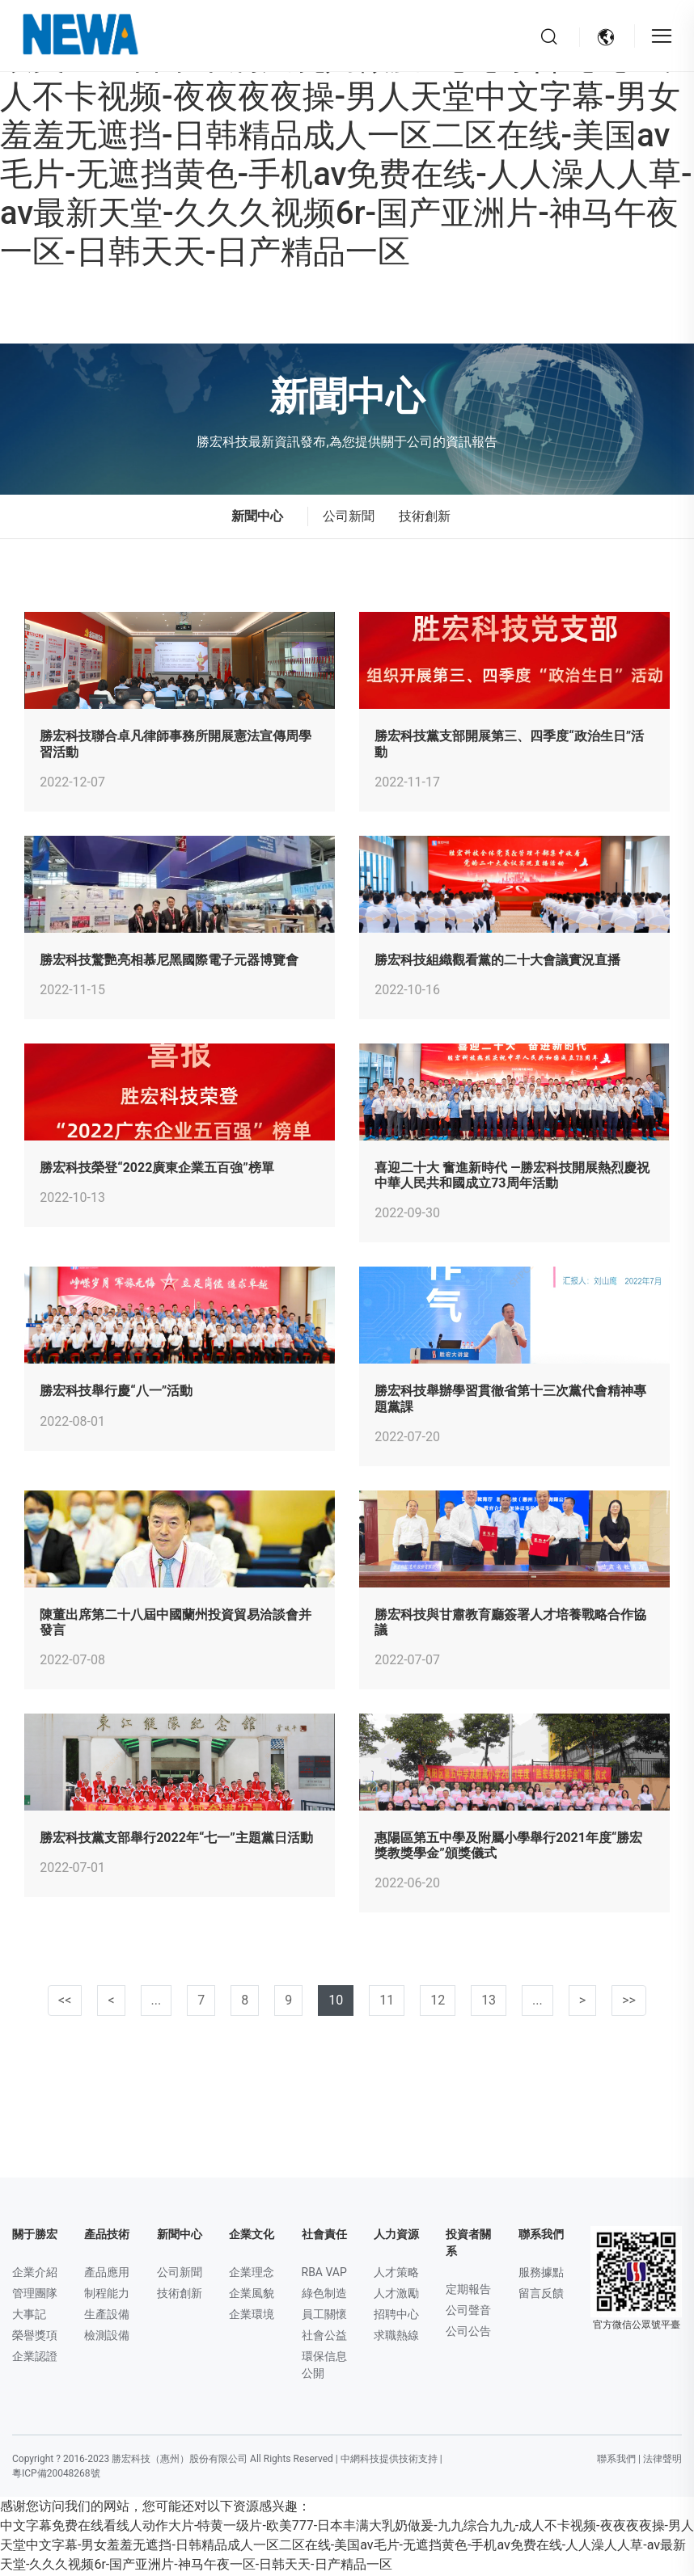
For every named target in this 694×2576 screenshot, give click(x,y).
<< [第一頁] (64, 2001)
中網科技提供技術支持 (389, 2460)
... (156, 2001)
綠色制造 (324, 2294)
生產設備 (106, 2315)
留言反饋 (541, 2294)
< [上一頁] (111, 2001)
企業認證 (34, 2357)
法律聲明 (662, 2460)
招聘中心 (396, 2315)
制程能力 (106, 2294)
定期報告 (468, 2290)
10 (335, 2001)
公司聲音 (468, 2311)
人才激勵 (396, 2294)
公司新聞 (349, 517)
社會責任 (324, 2235)
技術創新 (425, 517)
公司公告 (468, 2332)
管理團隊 (34, 2294)
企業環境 (251, 2315)
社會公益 (324, 2336)
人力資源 (396, 2235)
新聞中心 (179, 2235)
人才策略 (396, 2273)
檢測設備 (106, 2336)
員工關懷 (324, 2315)
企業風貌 (251, 2294)
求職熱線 (396, 2336)
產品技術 (106, 2235)
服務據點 (541, 2273)
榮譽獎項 (34, 2336)
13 (488, 2001)
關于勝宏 (34, 2235)
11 (386, 2001)
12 (437, 2001)
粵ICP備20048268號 (56, 2475)
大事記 (29, 2315)
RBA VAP (324, 2273)
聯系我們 (541, 2235)
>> (629, 2001)
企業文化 (251, 2235)
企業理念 (251, 2273)
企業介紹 (34, 2273)
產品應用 (106, 2273)
